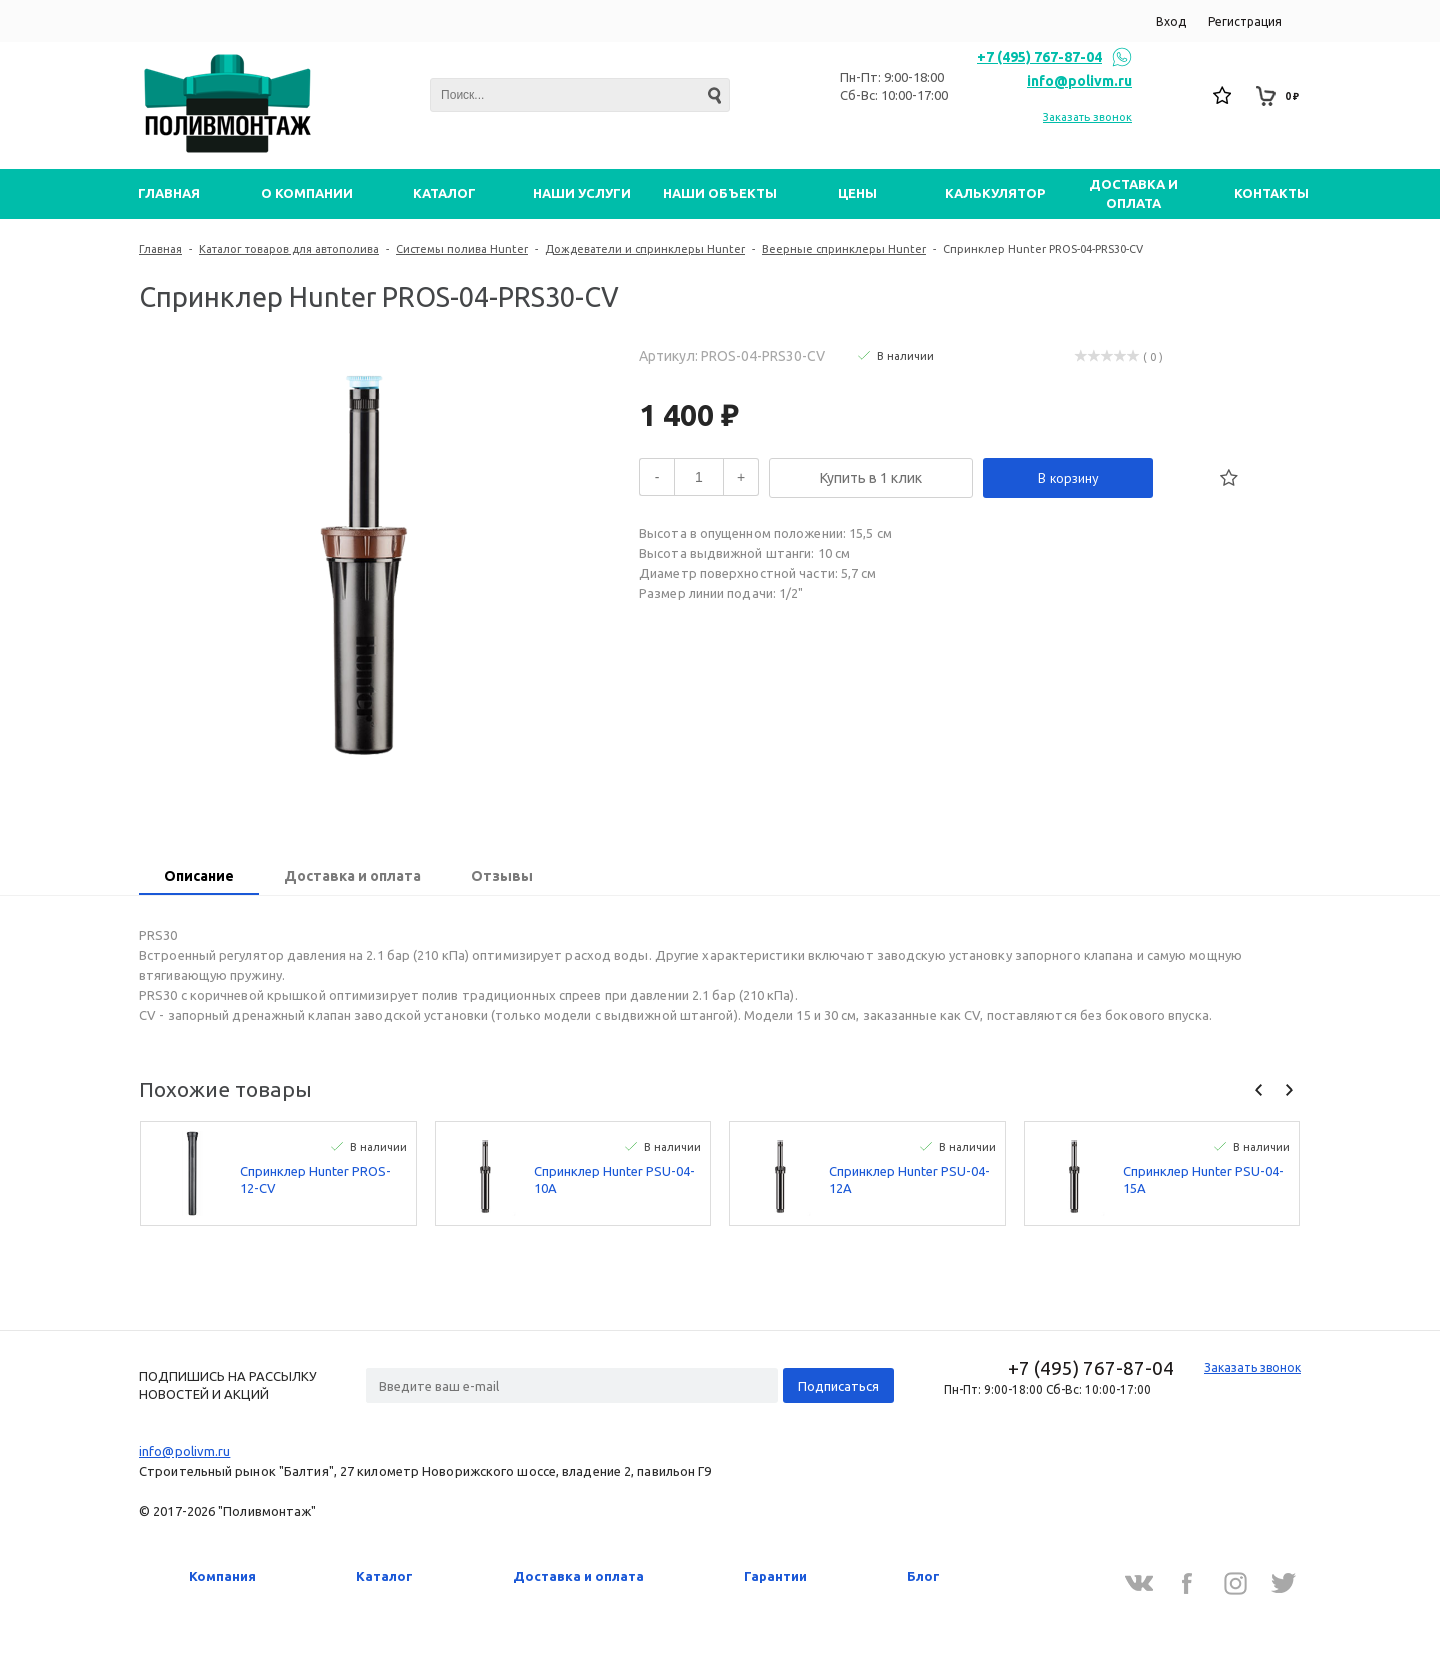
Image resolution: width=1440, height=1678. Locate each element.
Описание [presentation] (199, 876)
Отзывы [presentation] (502, 876)
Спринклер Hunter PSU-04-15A (1203, 1179)
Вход (1171, 21)
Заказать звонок (1087, 117)
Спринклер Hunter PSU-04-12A (909, 1179)
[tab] (199, 878)
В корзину (1068, 478)
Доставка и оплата (578, 1576)
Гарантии (775, 1576)
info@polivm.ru (1079, 81)
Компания (222, 1576)
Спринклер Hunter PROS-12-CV (315, 1179)
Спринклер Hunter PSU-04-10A (614, 1179)
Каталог (384, 1576)
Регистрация (1245, 21)
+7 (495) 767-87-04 (1039, 57)
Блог (923, 1576)
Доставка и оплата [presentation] (352, 876)
